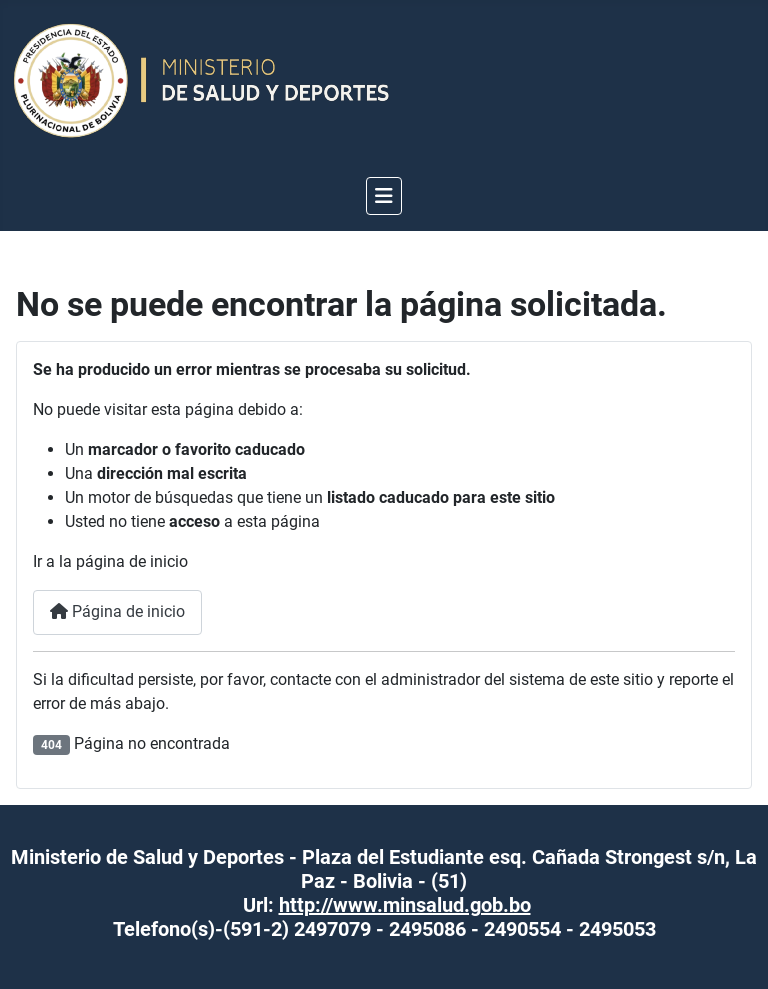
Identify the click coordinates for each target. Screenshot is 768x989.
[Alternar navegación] (384, 196)
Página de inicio (117, 611)
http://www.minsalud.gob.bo (405, 905)
